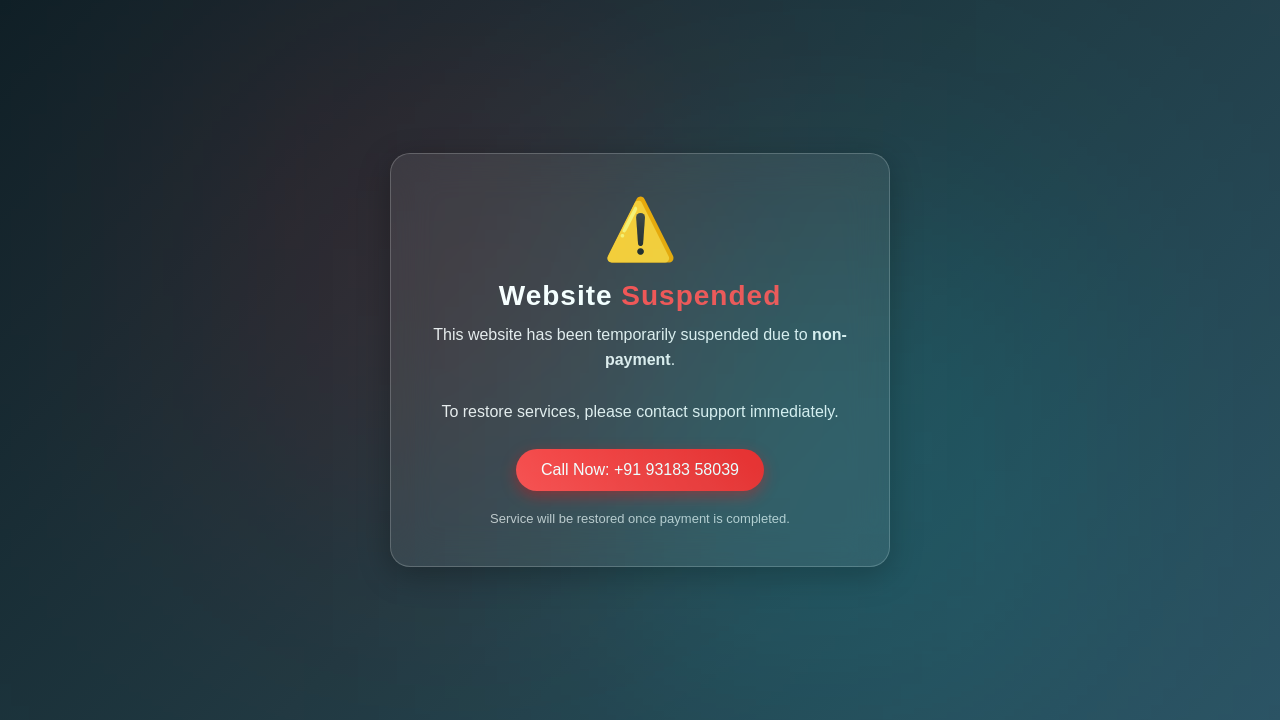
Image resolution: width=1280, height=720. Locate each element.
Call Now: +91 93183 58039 (640, 469)
